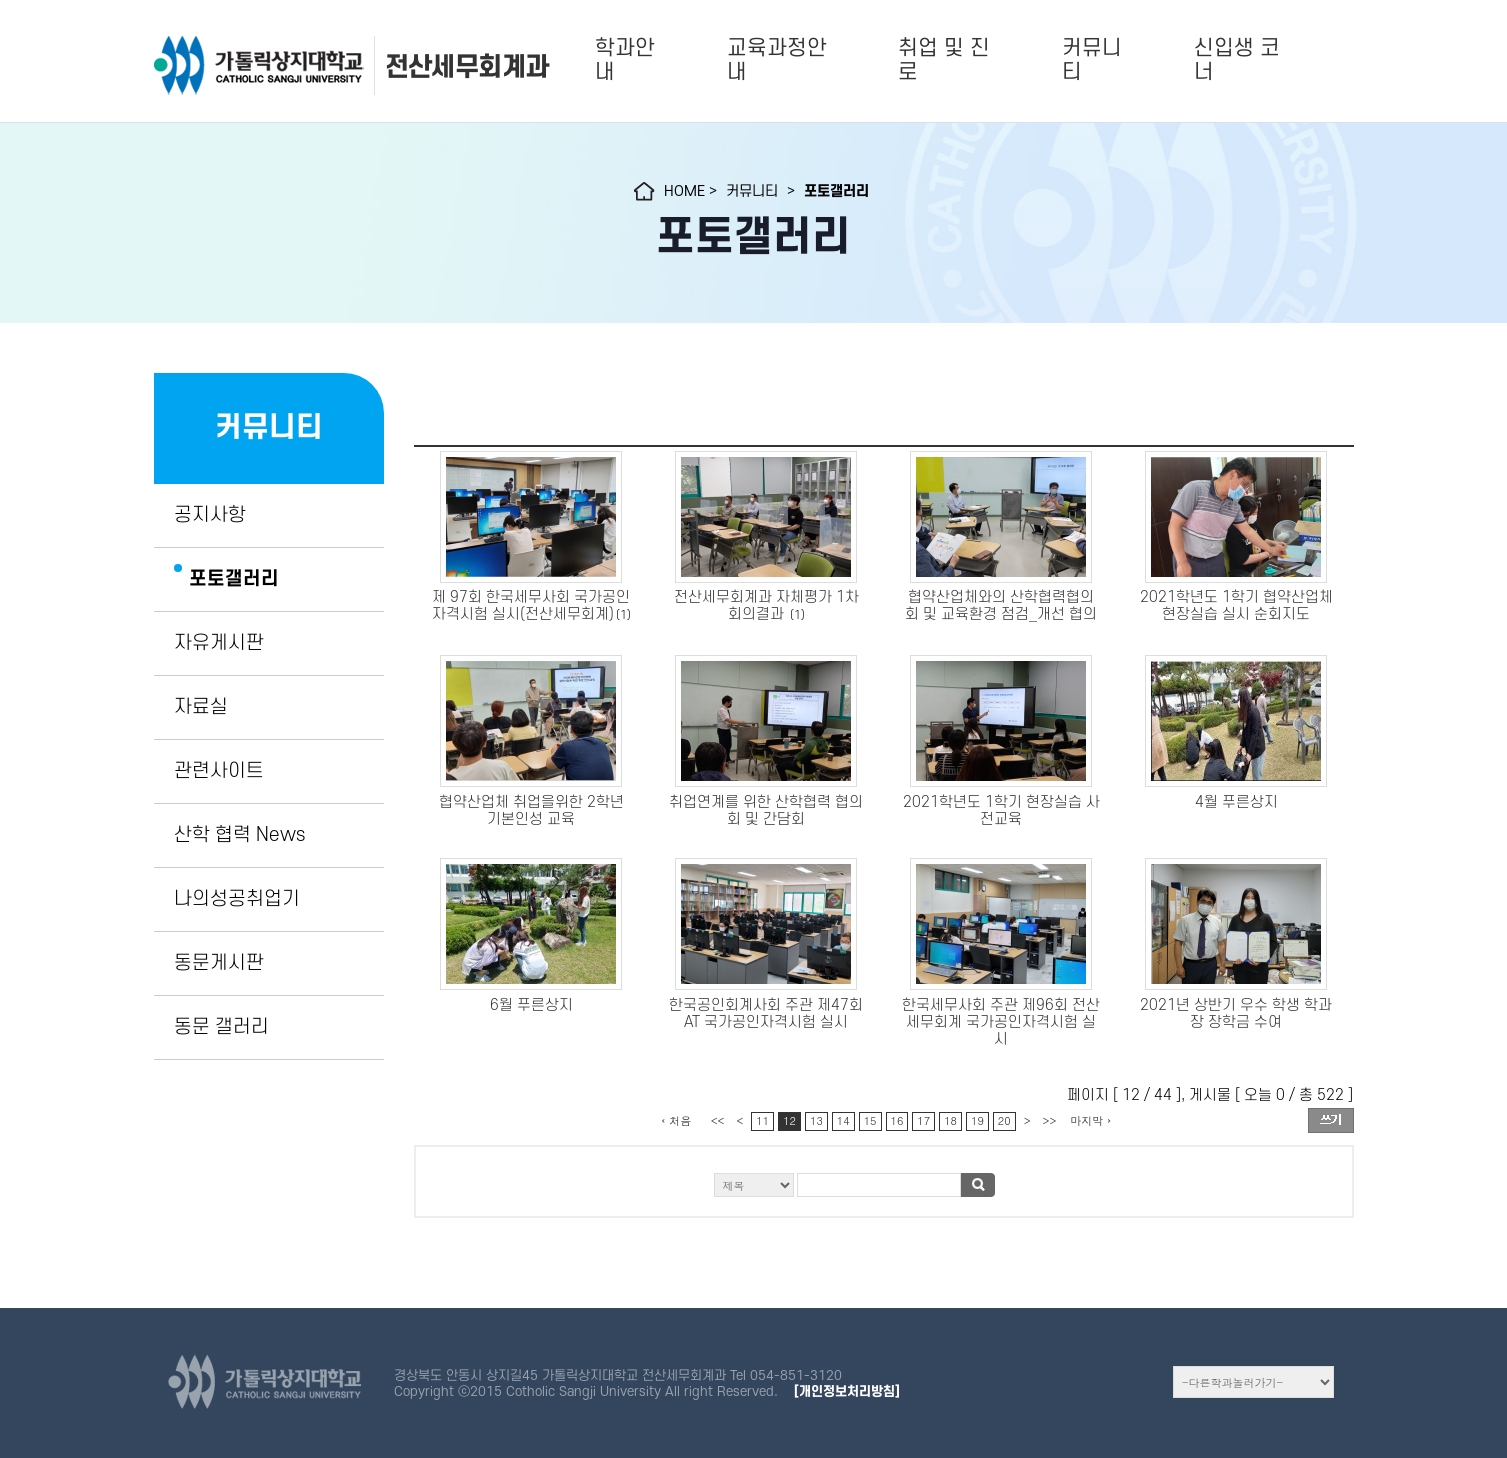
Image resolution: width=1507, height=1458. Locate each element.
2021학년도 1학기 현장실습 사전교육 (1001, 811)
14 (843, 1120)
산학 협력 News (239, 835)
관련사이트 (219, 771)
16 (897, 1120)
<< (718, 1120)
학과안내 (625, 60)
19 (977, 1120)
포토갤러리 (234, 579)
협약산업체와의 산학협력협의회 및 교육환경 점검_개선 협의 (1001, 606)
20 (1004, 1120)
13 (816, 1120)
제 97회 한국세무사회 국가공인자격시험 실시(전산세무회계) (531, 606)
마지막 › (1090, 1120)
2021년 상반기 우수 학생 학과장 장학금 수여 (1236, 1014)
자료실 (201, 707)
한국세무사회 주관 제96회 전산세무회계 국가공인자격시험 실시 (1001, 1022)
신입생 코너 (1237, 60)
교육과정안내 (777, 60)
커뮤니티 (1092, 60)
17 (923, 1120)
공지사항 (210, 515)
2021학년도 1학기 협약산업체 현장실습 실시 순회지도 (1236, 606)
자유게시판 (219, 643)
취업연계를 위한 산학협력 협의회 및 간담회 (766, 811)
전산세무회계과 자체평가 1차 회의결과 (766, 606)
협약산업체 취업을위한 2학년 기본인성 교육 (531, 811)
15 (870, 1120)
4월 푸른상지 (1236, 802)
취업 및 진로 (944, 60)
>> (1050, 1120)
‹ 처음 (676, 1120)
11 (762, 1120)
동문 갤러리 (221, 1027)
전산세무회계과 (467, 67)
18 (950, 1120)
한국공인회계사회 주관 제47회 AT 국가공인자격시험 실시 (766, 1014)
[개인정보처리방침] (847, 1391)
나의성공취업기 (237, 899)
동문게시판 (219, 963)
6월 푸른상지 (531, 1005)
